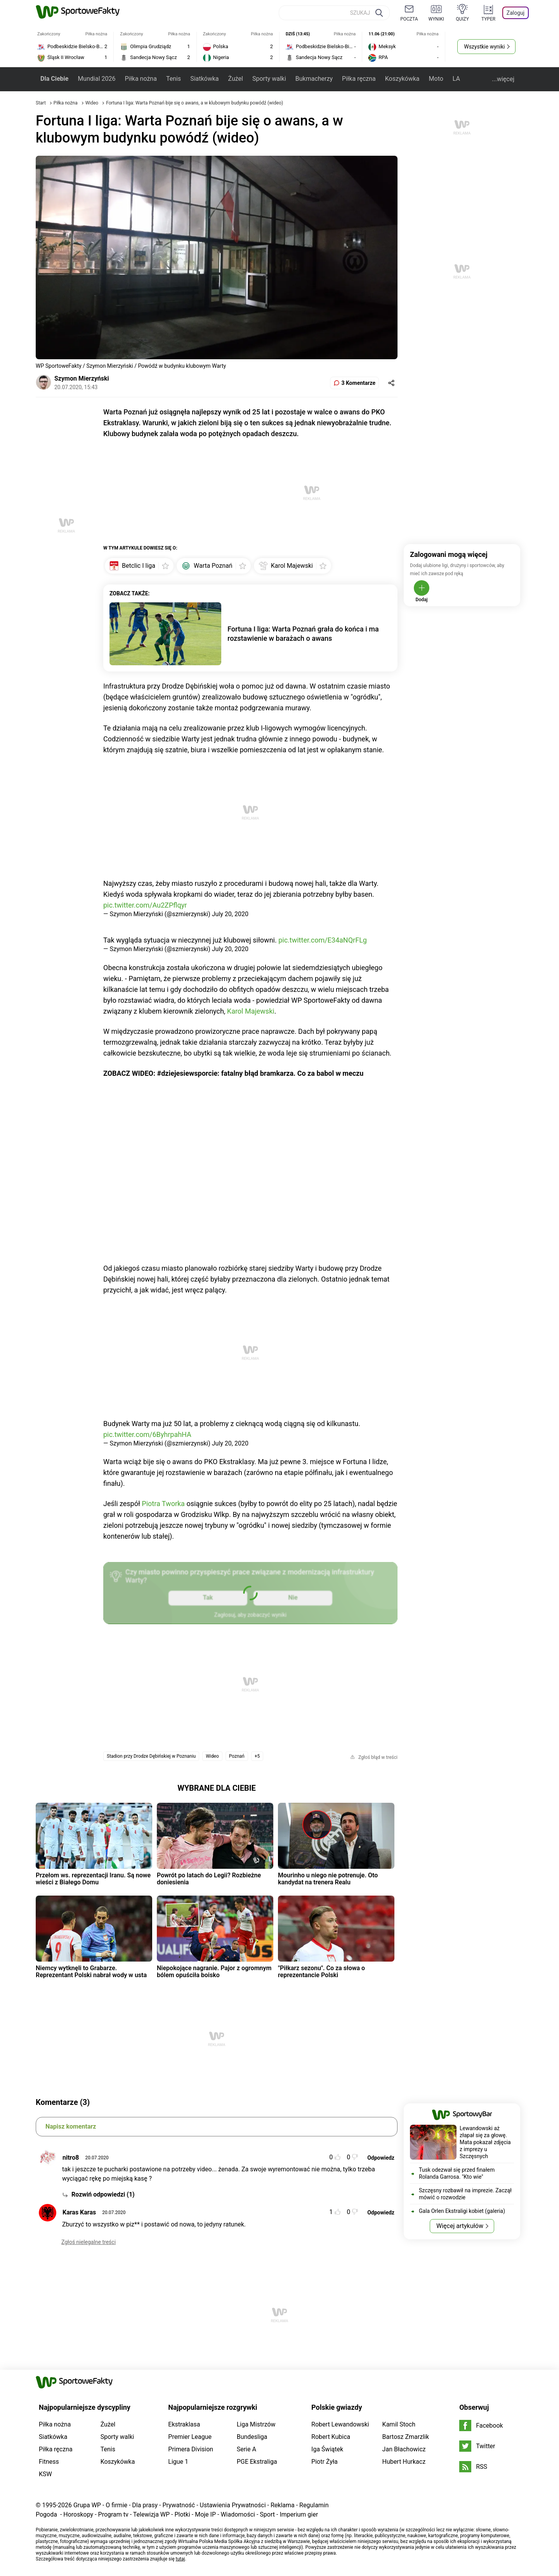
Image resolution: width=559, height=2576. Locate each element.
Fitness (49, 2461)
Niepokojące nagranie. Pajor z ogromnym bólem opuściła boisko (214, 1971)
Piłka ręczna (359, 78)
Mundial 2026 (96, 78)
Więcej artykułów (459, 2226)
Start (41, 103)
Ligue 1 (178, 2461)
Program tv (113, 2514)
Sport (267, 2514)
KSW (45, 2474)
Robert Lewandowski (340, 2424)
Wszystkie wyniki (484, 46)
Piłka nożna (140, 78)
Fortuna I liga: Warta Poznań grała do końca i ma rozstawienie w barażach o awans (303, 633)
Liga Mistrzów (256, 2424)
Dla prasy (145, 2505)
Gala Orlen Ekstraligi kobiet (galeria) (462, 2211)
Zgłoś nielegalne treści (88, 2242)
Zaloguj (515, 13)
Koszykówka (402, 78)
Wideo (92, 103)
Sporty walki (269, 78)
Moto (436, 78)
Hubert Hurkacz (404, 2461)
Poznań (237, 1756)
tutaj (180, 2559)
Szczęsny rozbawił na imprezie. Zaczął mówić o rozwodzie (465, 2193)
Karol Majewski (250, 1011)
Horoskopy (78, 2514)
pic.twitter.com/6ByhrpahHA (147, 1434)
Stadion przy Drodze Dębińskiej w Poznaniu (151, 1756)
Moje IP (205, 2514)
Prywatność (178, 2505)
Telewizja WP (151, 2514)
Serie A (246, 2449)
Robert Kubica (330, 2436)
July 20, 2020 (230, 914)
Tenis (173, 78)
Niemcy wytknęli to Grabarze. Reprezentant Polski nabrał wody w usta (91, 1971)
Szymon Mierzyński (81, 378)
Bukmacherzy (314, 78)
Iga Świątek (327, 2449)
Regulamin (314, 2505)
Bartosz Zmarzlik (405, 2436)
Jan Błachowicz (404, 2449)
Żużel (235, 78)
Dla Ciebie (54, 78)
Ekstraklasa (184, 2424)
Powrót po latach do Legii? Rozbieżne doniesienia (209, 1879)
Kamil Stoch (398, 2424)
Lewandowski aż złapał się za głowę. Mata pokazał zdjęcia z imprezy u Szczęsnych (485, 2142)
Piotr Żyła (324, 2461)
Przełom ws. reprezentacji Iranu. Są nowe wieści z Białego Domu (93, 1879)
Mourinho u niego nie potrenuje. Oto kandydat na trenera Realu (328, 1879)
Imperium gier (299, 2514)
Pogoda (46, 2514)
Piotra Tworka (163, 1503)
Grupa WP (87, 2505)
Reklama (283, 2505)
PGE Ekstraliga (257, 2461)
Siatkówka (204, 78)
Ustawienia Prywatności (233, 2505)
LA (456, 78)
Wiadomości (237, 2514)
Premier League (190, 2436)
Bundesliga (252, 2436)
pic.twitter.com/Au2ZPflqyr (145, 905)
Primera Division (190, 2449)
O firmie (116, 2505)
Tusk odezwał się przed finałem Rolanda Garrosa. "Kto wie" (457, 2173)
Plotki (182, 2514)
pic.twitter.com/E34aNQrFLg (322, 940)
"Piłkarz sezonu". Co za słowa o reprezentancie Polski (321, 1971)
